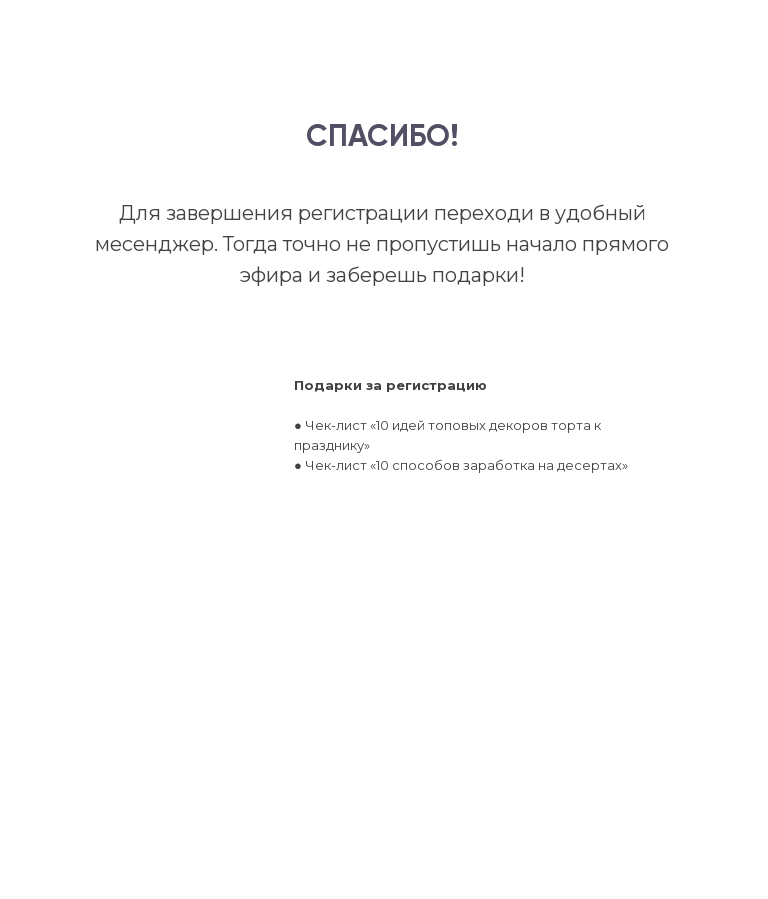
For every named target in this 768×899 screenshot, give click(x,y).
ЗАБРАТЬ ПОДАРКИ (411, 621)
